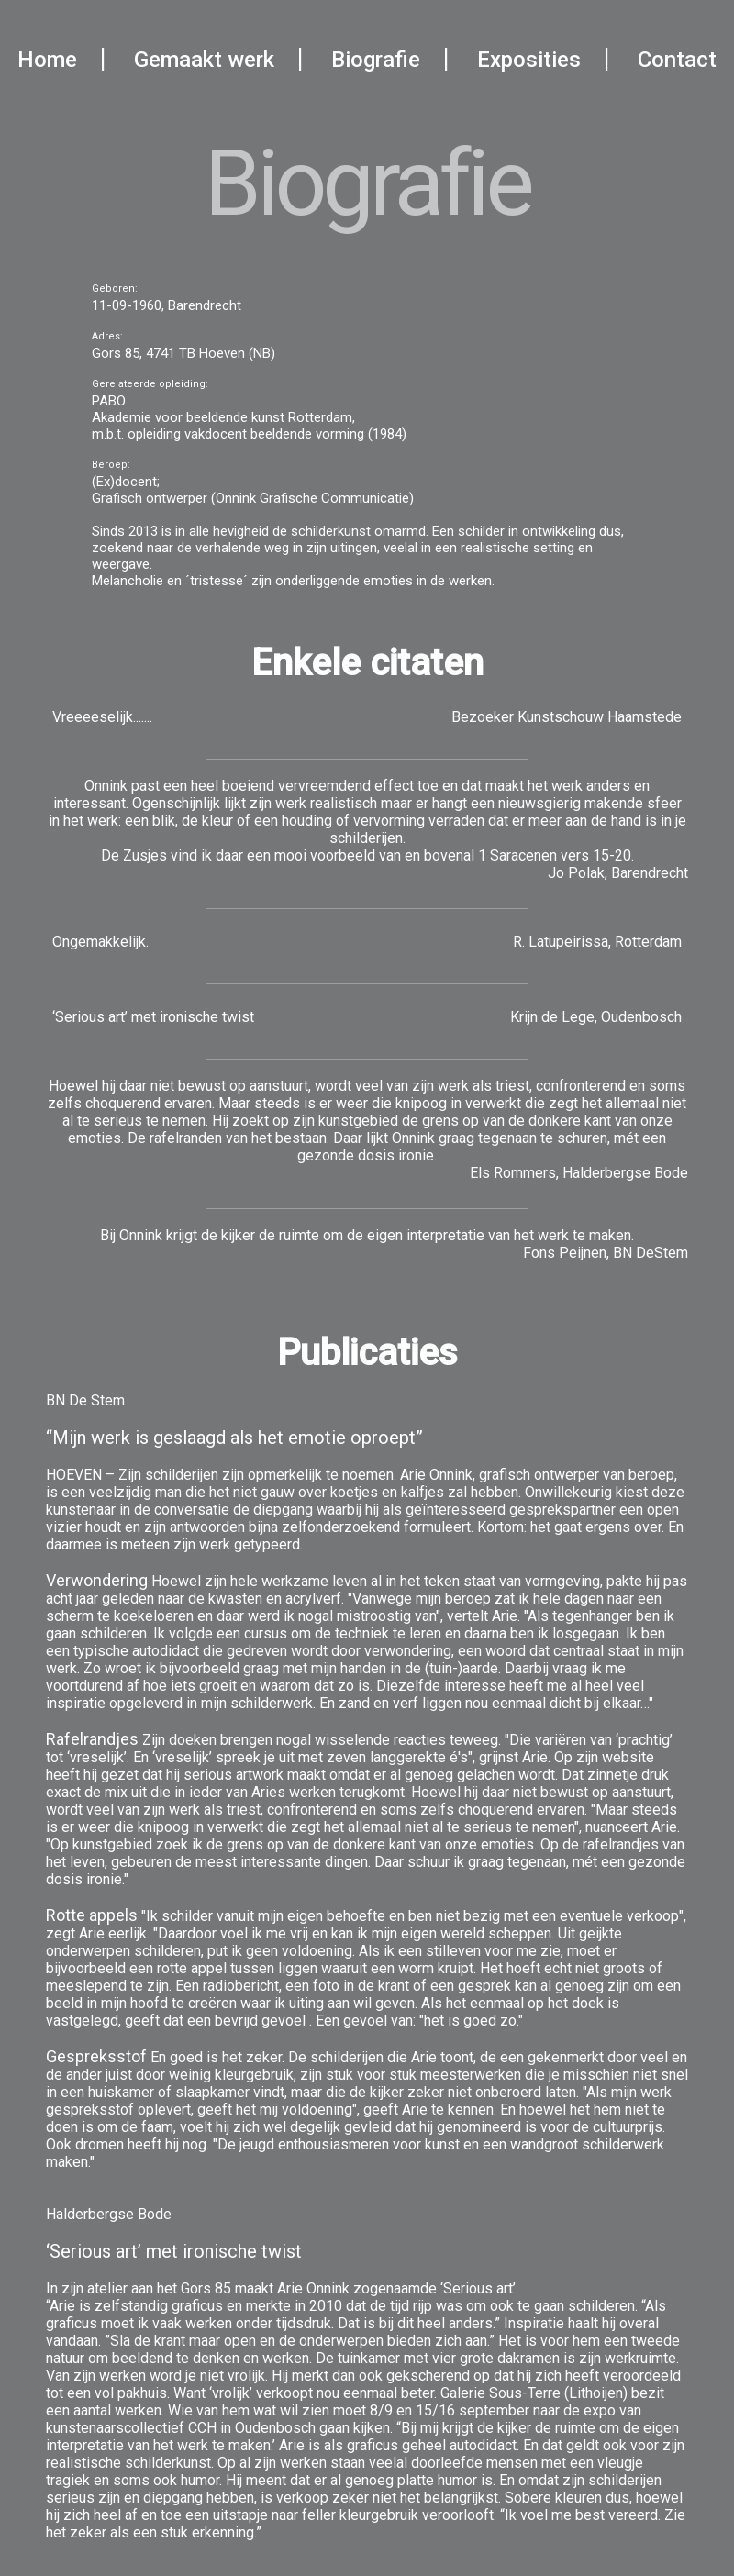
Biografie (375, 59)
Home (47, 59)
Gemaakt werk (204, 59)
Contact (677, 59)
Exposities (529, 59)
